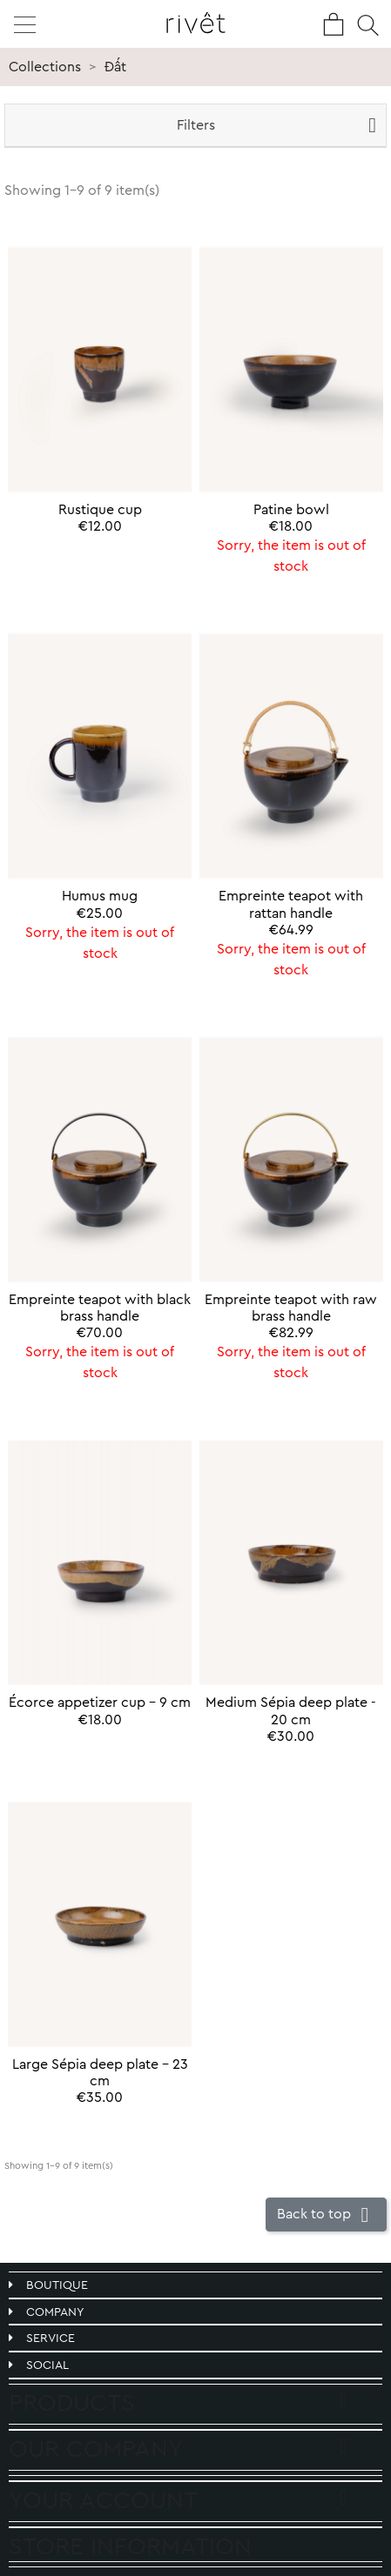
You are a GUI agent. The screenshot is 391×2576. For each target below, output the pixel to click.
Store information (130, 2546)
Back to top (326, 2215)
